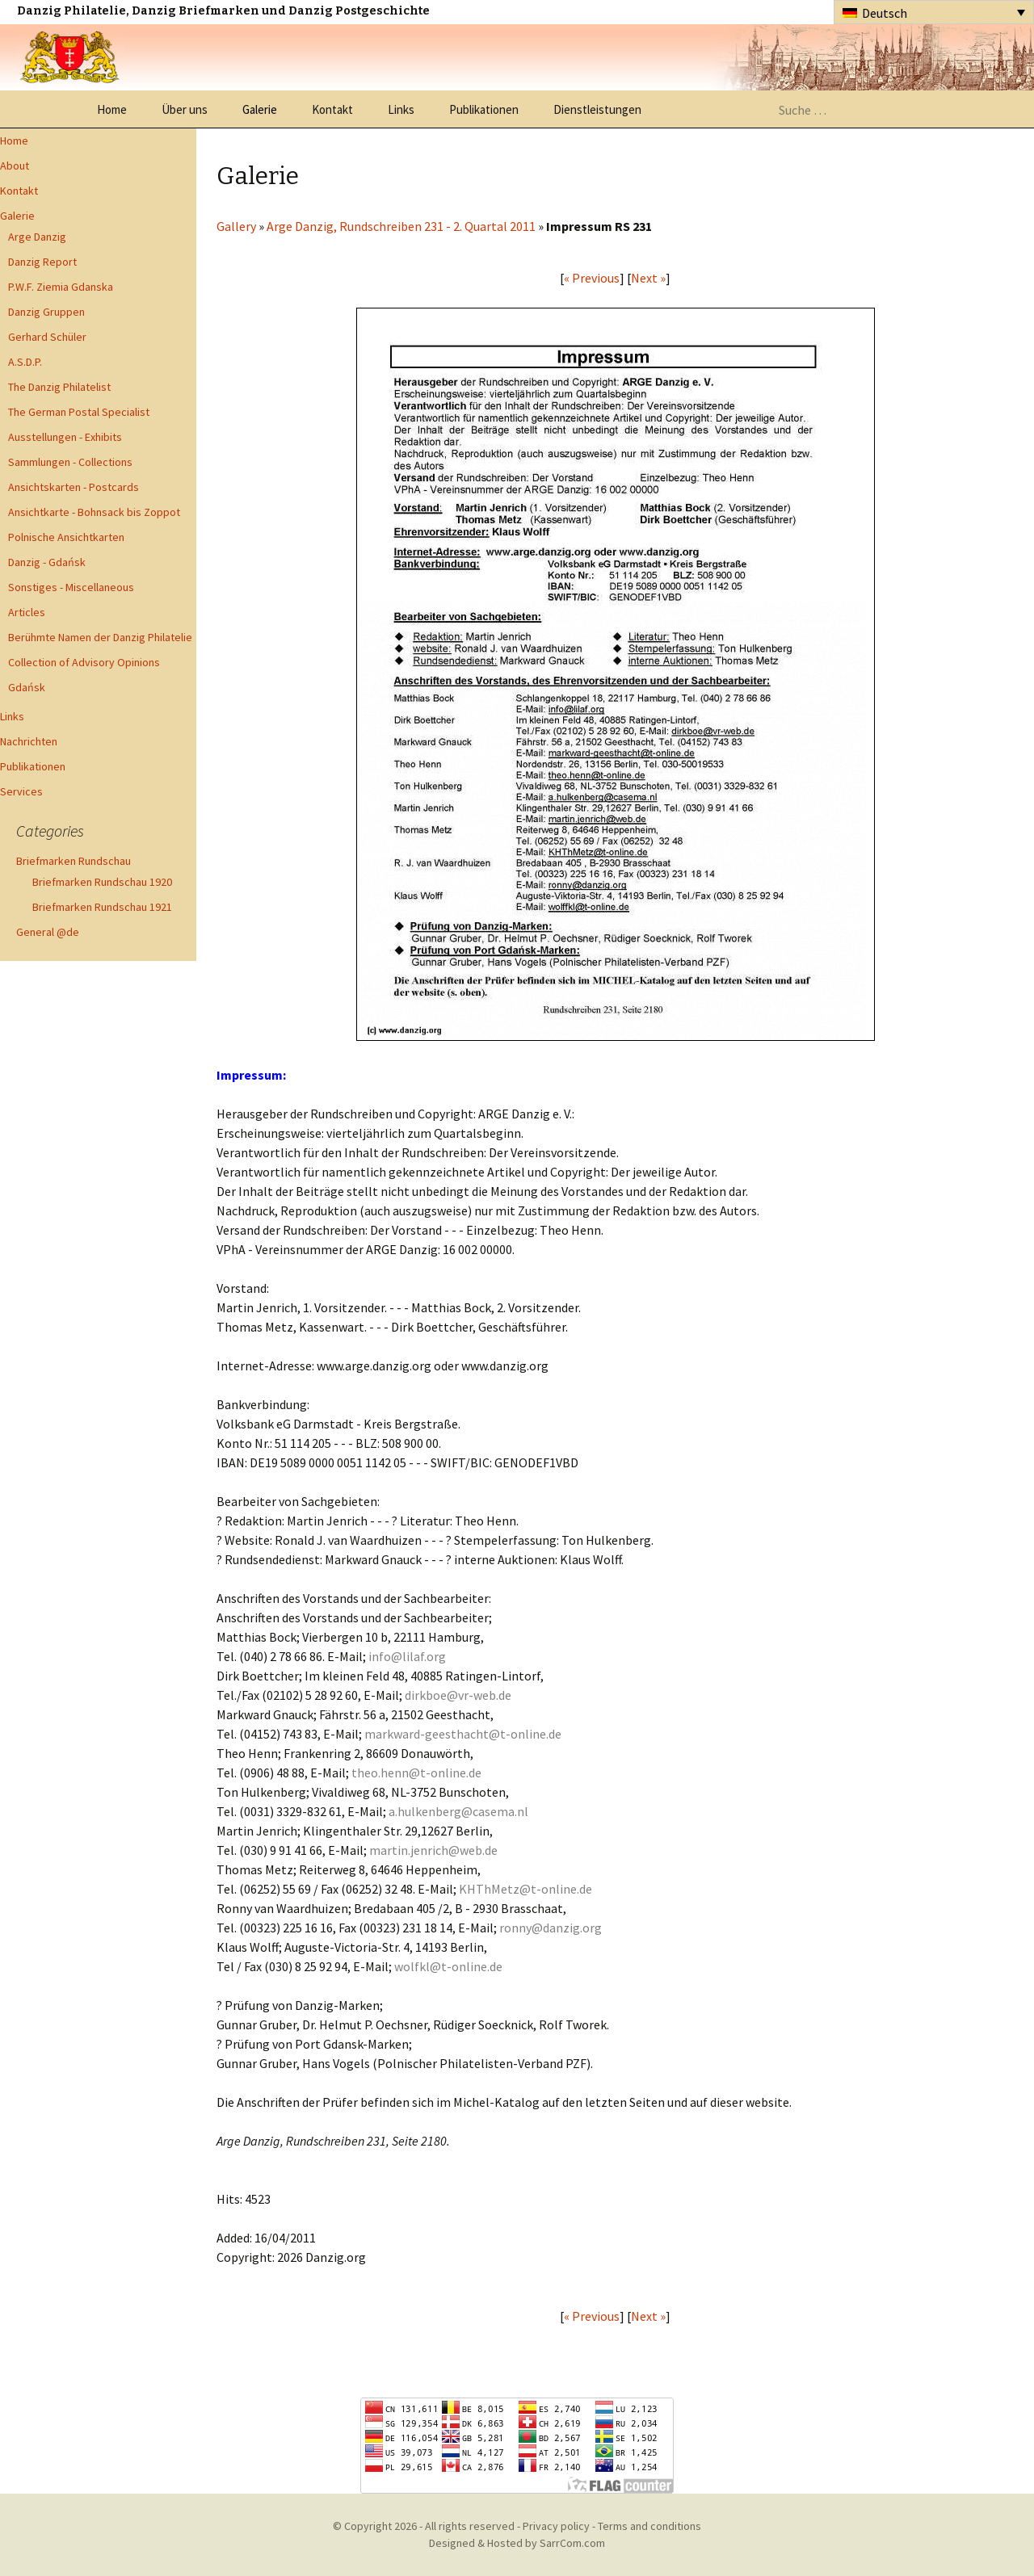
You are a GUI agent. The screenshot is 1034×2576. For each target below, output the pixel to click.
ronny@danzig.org (550, 1927)
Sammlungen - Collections (70, 462)
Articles (26, 612)
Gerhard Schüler (47, 336)
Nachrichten (28, 741)
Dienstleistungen (597, 109)
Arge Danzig (37, 236)
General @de (47, 932)
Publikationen (484, 109)
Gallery (236, 226)
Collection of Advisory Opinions (84, 662)
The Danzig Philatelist (59, 387)
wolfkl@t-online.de (448, 1966)
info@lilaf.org (407, 1656)
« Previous (592, 278)
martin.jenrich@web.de (433, 1850)
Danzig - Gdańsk (47, 562)
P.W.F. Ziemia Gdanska (60, 286)
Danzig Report (42, 261)
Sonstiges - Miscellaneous (71, 587)
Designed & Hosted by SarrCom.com (517, 2543)
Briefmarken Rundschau (73, 861)
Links (401, 109)
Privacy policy (556, 2526)
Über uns (185, 109)
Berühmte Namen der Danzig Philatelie (100, 637)
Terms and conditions (649, 2526)
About (14, 165)
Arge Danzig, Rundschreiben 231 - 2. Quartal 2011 (401, 226)
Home (112, 109)
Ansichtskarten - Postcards (73, 487)
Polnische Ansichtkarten (66, 537)
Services (21, 791)
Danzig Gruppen (46, 311)
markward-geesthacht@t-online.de (462, 1734)
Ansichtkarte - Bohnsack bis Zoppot (94, 512)
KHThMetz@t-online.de (525, 1889)
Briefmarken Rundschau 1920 (102, 882)
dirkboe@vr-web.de (458, 1695)
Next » (648, 278)
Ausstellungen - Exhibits (65, 437)
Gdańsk (26, 687)
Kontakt (332, 109)
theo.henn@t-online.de (416, 1772)
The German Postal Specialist (78, 412)
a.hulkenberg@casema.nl (458, 1811)
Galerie (259, 109)
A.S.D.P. (25, 362)
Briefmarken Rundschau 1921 (102, 907)
